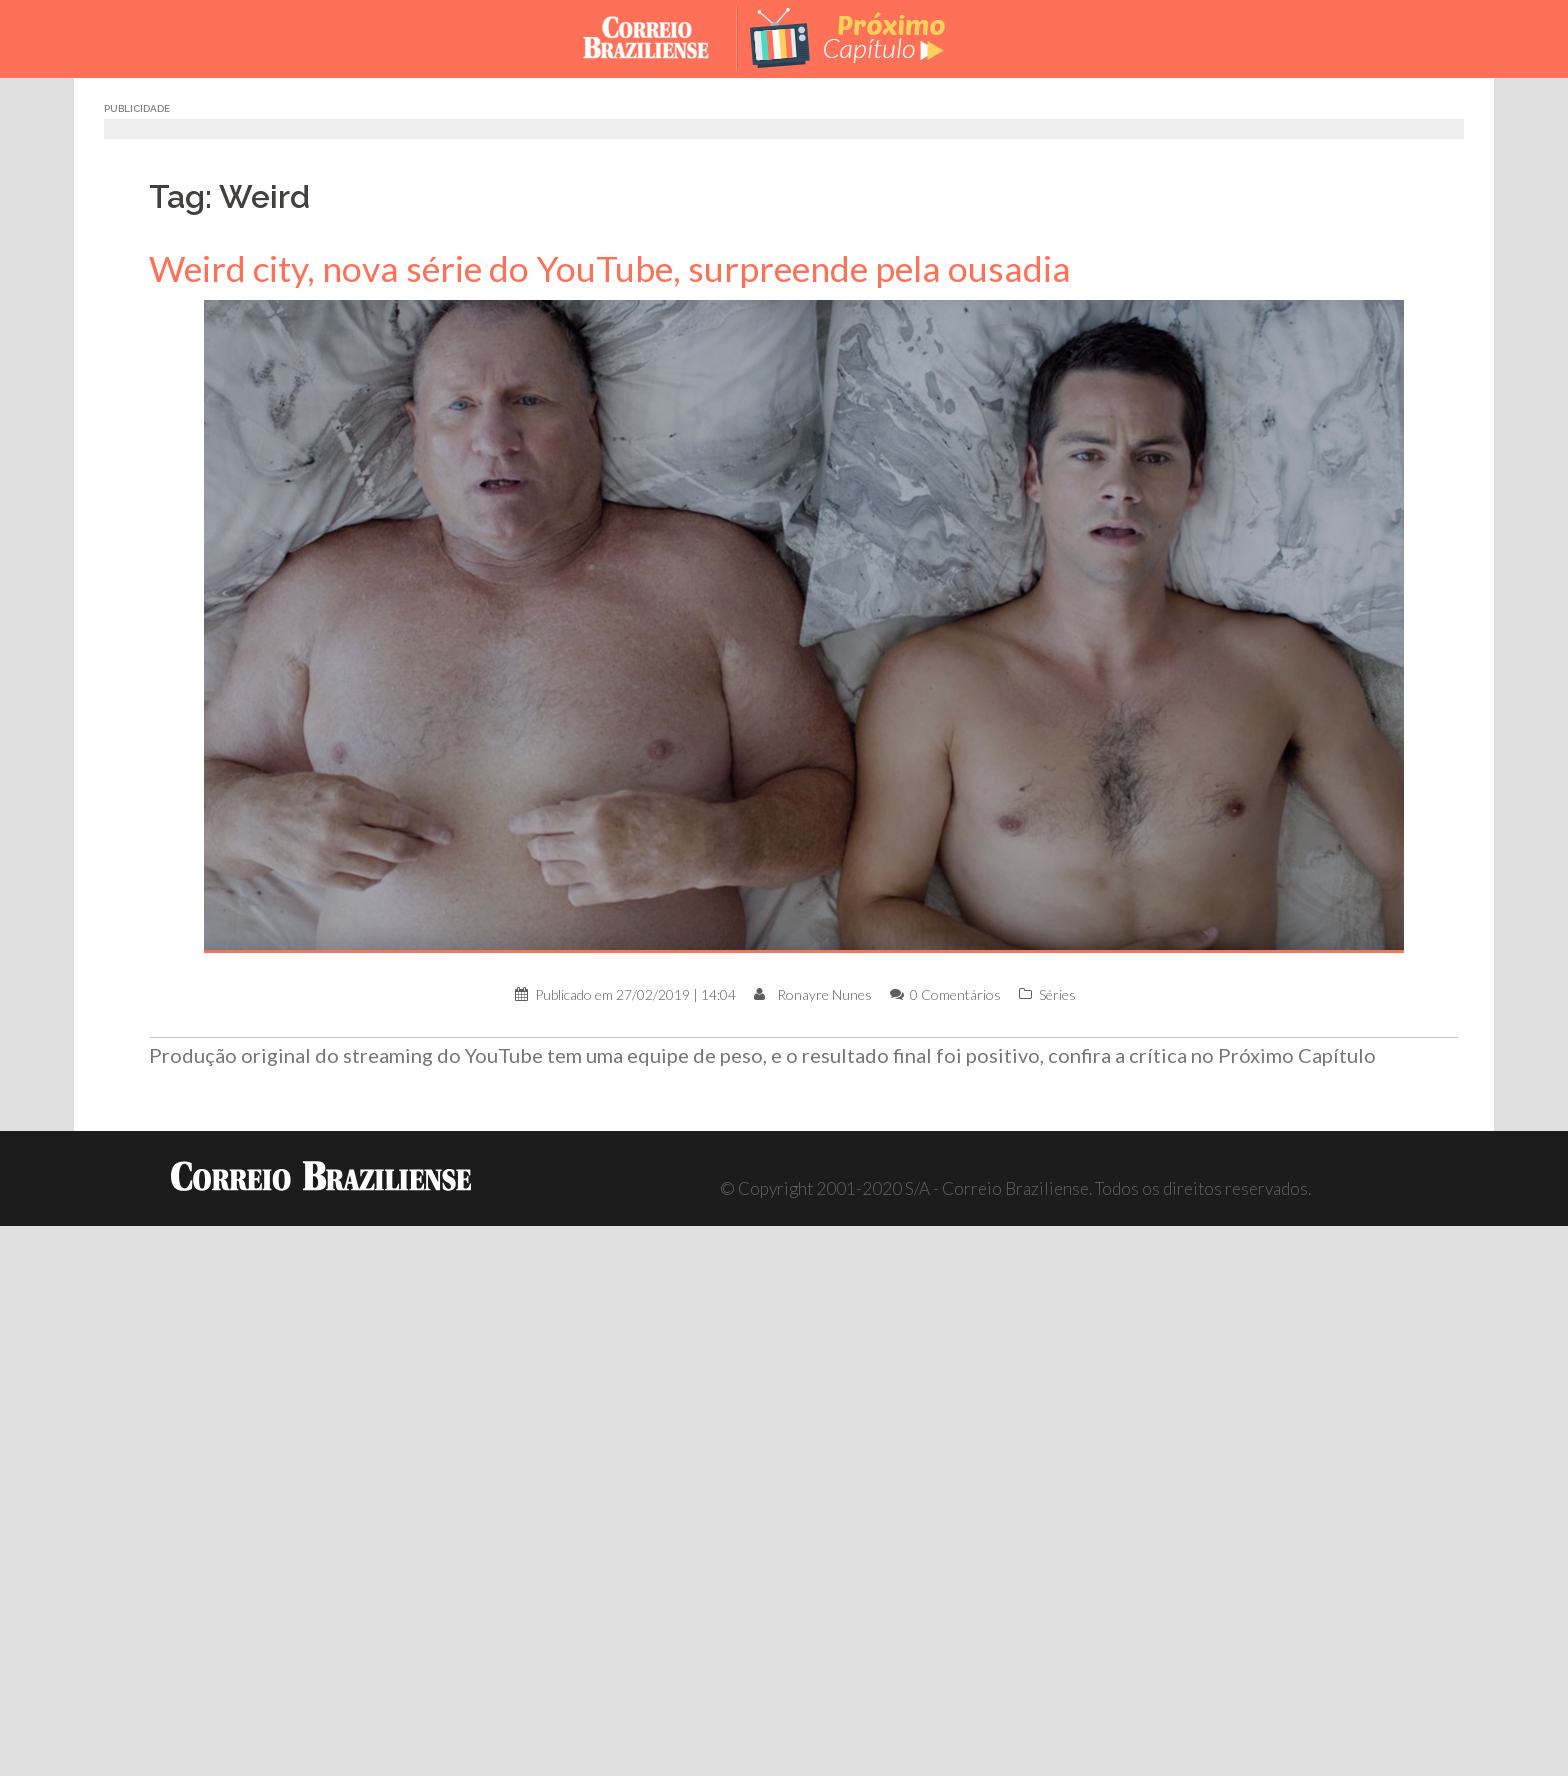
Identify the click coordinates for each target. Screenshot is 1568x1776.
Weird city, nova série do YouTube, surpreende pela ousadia (610, 268)
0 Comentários (955, 994)
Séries (1057, 994)
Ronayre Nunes (824, 994)
